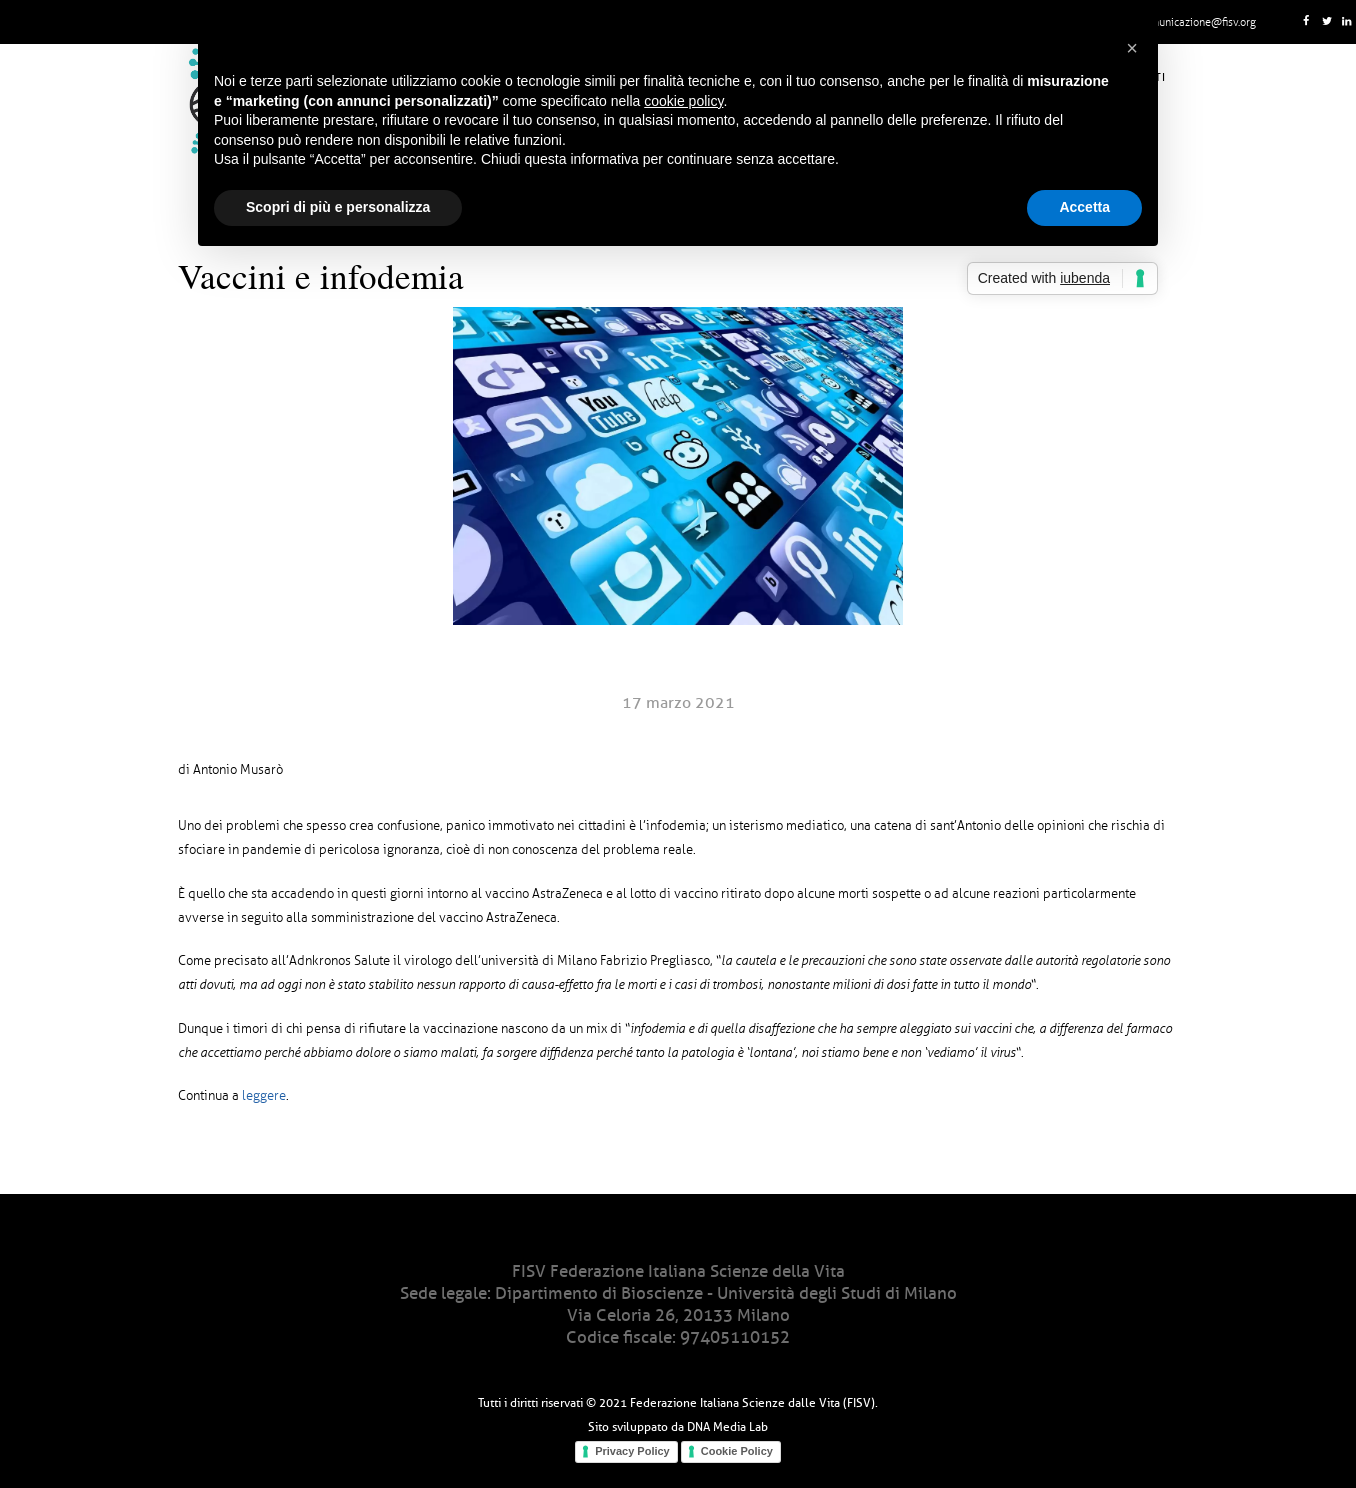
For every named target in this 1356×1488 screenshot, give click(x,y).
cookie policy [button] (683, 101)
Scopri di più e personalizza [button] (338, 207)
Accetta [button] (1084, 207)
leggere (264, 1096)
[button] (1132, 48)
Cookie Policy (737, 1451)
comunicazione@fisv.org (1197, 22)
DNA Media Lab (727, 1426)
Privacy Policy (632, 1451)
